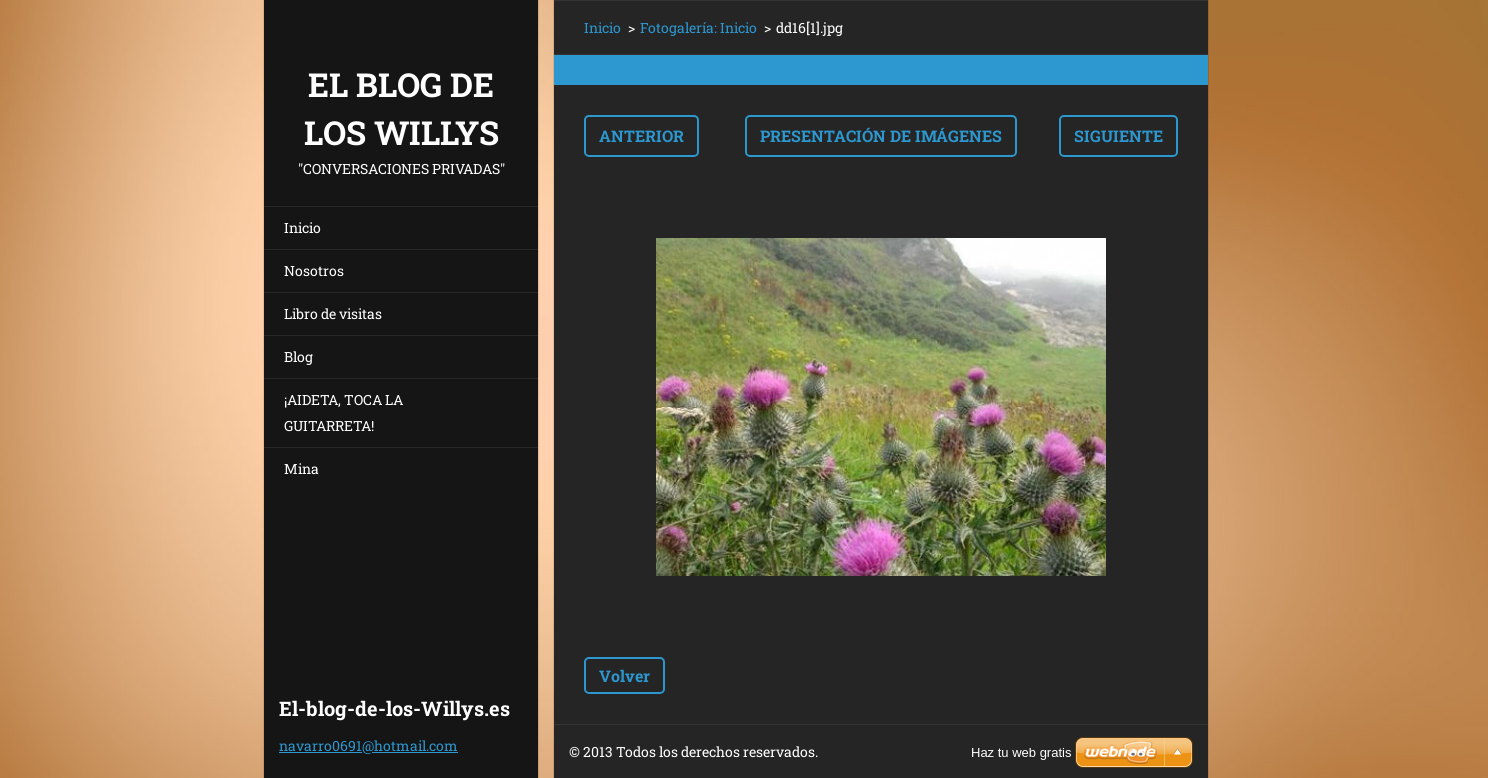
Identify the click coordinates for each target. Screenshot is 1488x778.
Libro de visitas (333, 313)
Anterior (641, 135)
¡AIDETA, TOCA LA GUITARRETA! (343, 412)
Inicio (302, 227)
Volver (624, 675)
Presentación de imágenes (881, 135)
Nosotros (314, 270)
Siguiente (1118, 135)
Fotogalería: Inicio (698, 27)
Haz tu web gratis (1021, 752)
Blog (298, 356)
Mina (301, 468)
